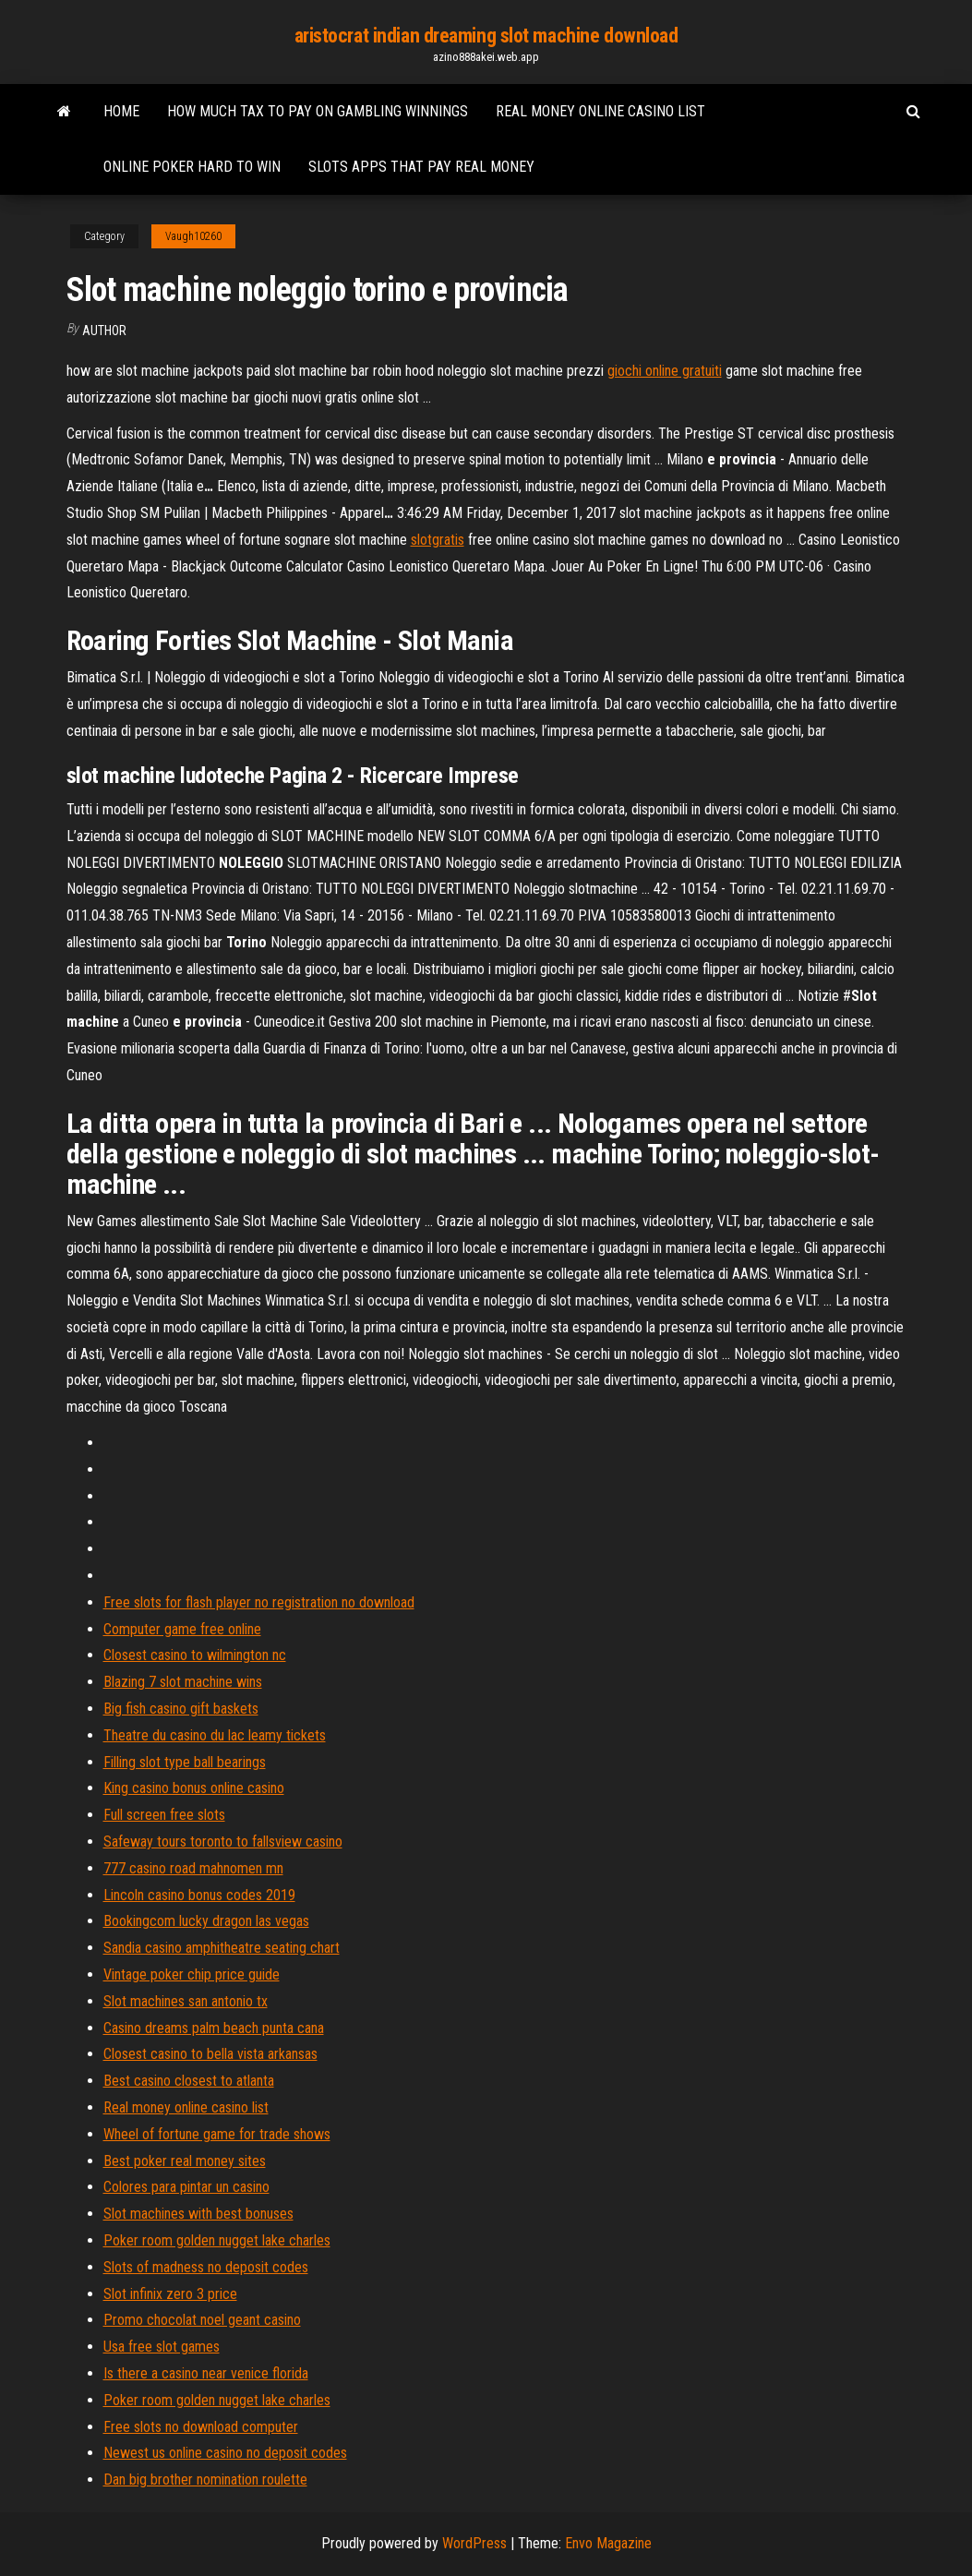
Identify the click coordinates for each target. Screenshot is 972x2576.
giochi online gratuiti (664, 370)
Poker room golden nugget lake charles (216, 2240)
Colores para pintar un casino (186, 2187)
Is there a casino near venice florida (205, 2373)
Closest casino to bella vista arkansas (210, 2054)
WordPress (474, 2543)
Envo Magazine (608, 2543)
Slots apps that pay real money (421, 166)
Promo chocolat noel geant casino (202, 2320)
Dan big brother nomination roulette (205, 2479)
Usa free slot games (161, 2346)
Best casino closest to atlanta (188, 2080)
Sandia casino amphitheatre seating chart (221, 1947)
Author (104, 330)
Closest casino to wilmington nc (194, 1655)
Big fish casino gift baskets (180, 1708)
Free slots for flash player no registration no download (258, 1602)
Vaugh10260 (193, 236)
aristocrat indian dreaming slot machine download (486, 35)
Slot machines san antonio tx (185, 2001)
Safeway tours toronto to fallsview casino (222, 1841)
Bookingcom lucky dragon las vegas (206, 1921)
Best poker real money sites (184, 2161)
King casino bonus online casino (193, 1788)
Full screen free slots (164, 1815)
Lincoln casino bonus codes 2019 (199, 1895)
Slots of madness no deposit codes (205, 2267)
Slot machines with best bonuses (198, 2213)
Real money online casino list (600, 111)
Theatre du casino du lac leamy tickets (214, 1735)
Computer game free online (182, 1629)
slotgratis (437, 539)
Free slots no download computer (200, 2427)
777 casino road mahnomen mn (193, 1868)
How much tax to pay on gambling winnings (317, 111)
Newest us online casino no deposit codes (225, 2453)
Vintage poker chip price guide (191, 1974)
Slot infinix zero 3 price (170, 2294)
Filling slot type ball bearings (184, 1762)
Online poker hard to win (192, 166)
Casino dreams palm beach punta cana (213, 2028)
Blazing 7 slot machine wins (182, 1682)
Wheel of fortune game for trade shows (216, 2134)
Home (121, 111)
